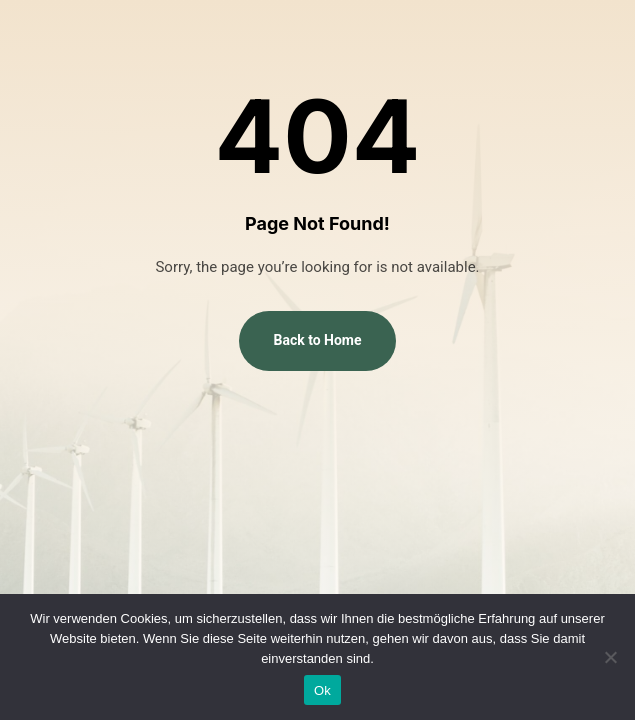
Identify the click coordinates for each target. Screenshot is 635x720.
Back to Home (317, 340)
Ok (322, 690)
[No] (610, 657)
